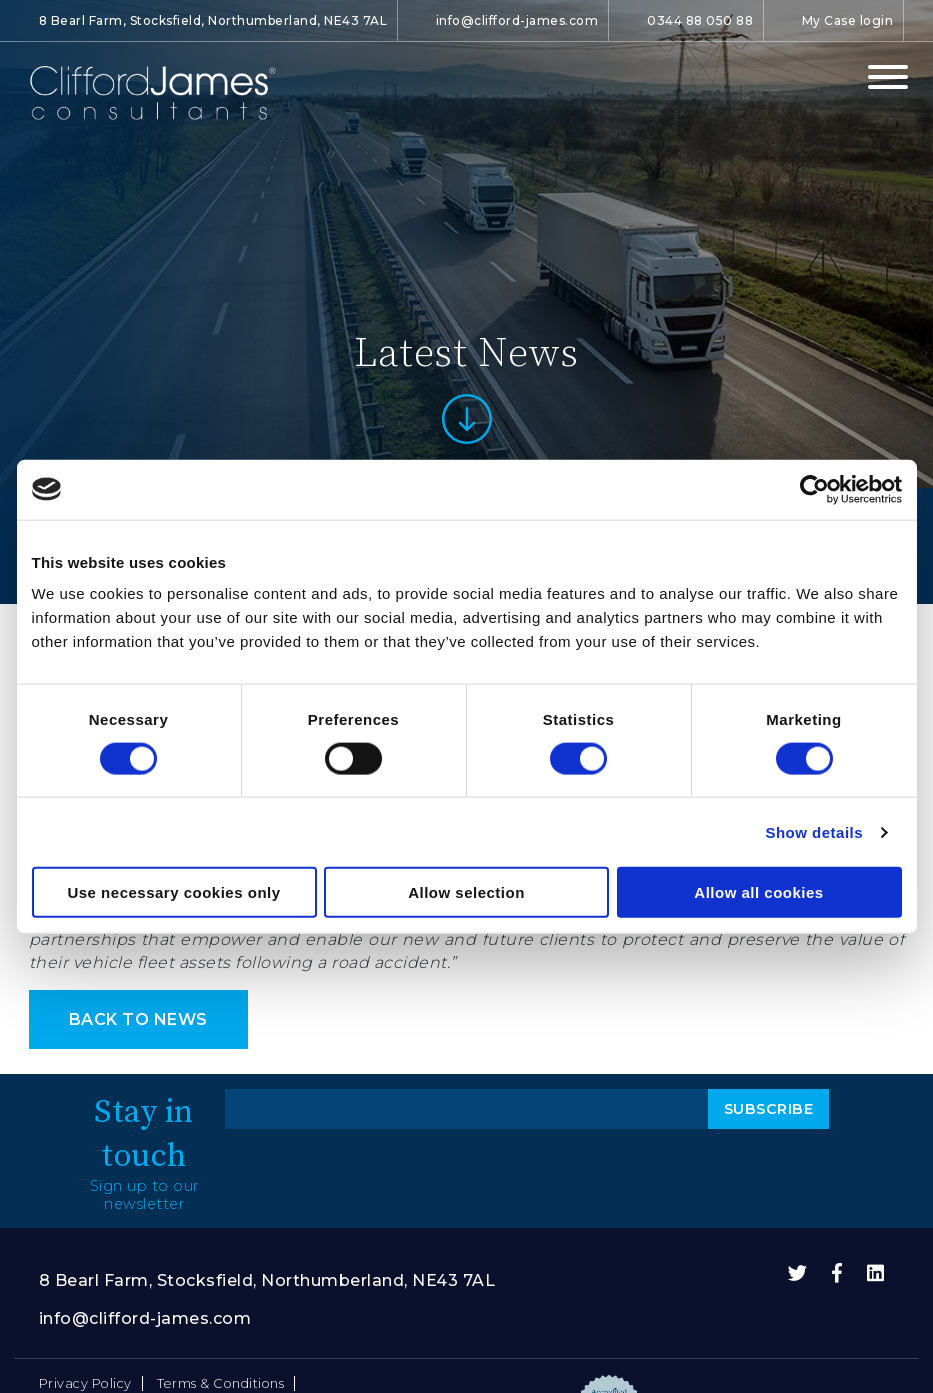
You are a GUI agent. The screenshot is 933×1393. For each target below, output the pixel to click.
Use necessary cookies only (173, 892)
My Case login (848, 20)
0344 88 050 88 (700, 20)
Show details (814, 831)
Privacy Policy (85, 1383)
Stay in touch (144, 1133)
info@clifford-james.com (517, 20)
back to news (138, 1019)
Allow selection (466, 892)
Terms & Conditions (220, 1383)
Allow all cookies (758, 892)
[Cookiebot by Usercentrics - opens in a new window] (814, 489)
